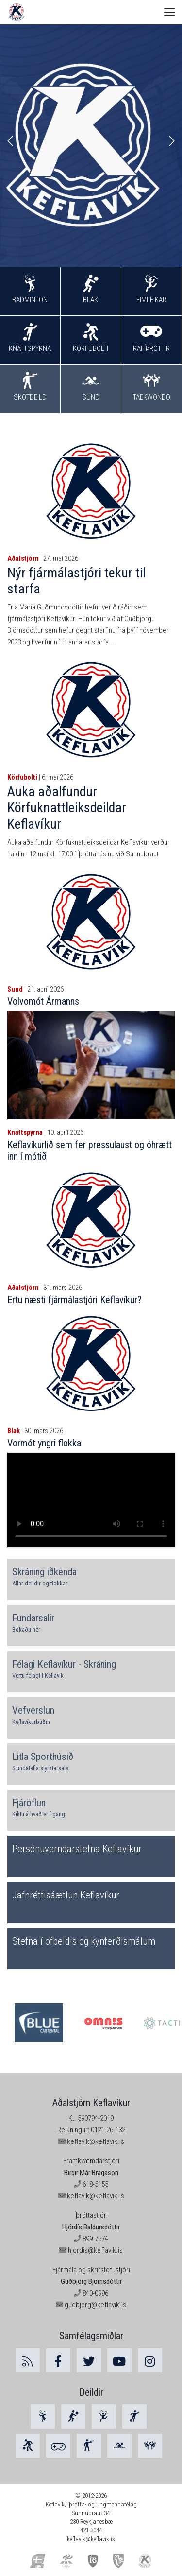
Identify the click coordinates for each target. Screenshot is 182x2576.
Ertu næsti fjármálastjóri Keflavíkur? (74, 1299)
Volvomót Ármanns (43, 1001)
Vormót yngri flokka (44, 1443)
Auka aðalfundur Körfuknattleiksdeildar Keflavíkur (66, 807)
